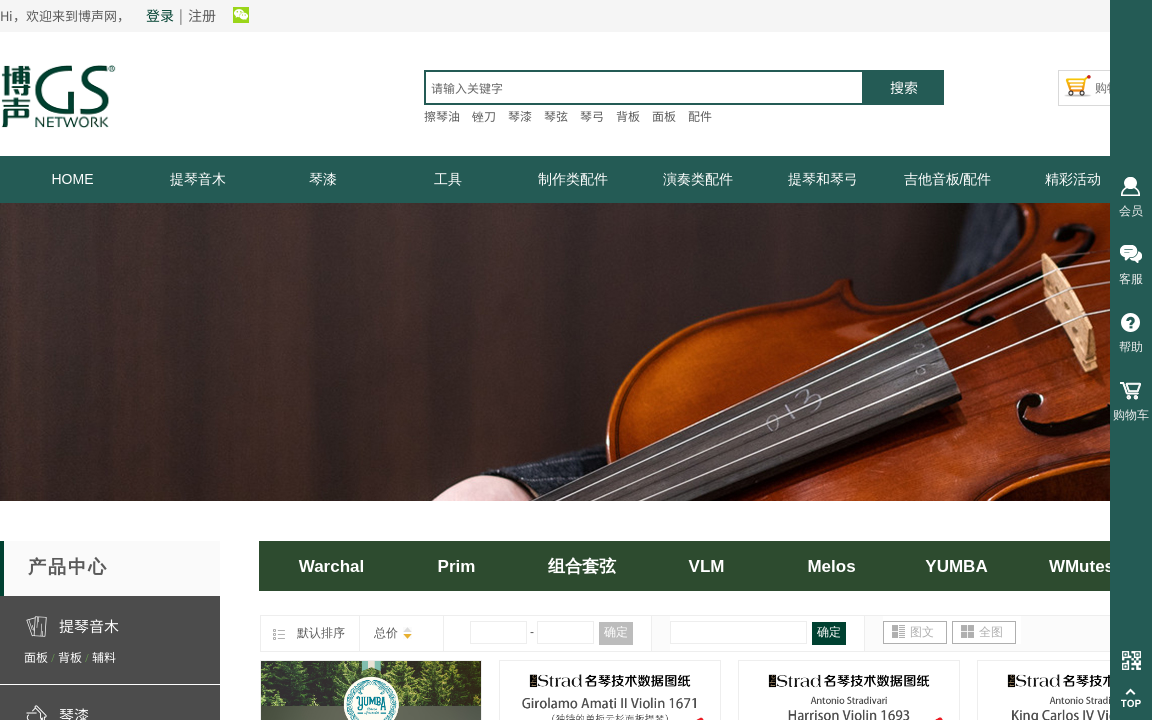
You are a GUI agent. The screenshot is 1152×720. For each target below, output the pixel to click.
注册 (202, 15)
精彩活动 (1073, 179)
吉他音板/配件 (948, 179)
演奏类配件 (698, 179)
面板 (36, 656)
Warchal (332, 566)
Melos (831, 566)
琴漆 (323, 179)
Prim (457, 566)
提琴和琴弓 (823, 179)
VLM (707, 566)
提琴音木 (198, 179)
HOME (73, 179)
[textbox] (644, 87)
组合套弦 (582, 566)
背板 (70, 656)
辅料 (104, 656)
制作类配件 (573, 179)
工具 (448, 179)
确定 (616, 632)
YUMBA (956, 566)
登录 (160, 15)
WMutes (1081, 566)
